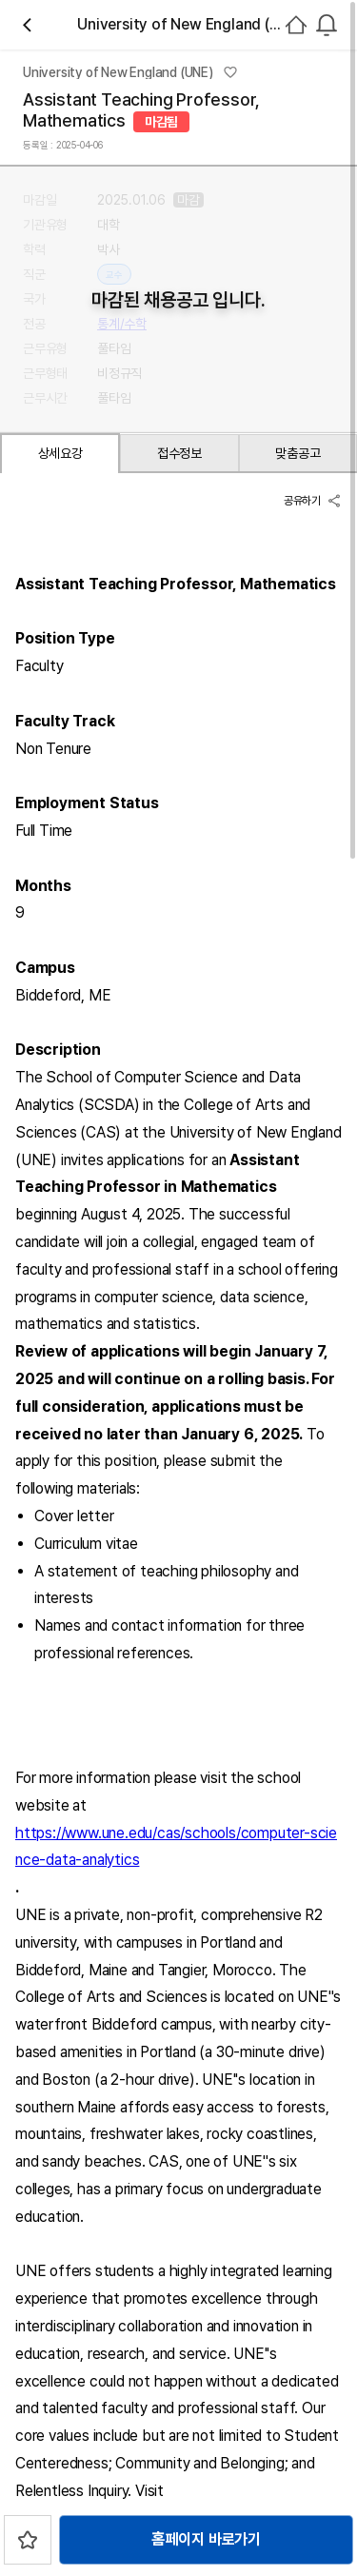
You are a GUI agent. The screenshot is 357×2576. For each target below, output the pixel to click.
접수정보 (179, 453)
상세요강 (60, 453)
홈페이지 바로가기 (206, 2539)
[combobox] (326, 24)
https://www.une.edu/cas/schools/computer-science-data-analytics (176, 1847)
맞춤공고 (297, 453)
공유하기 (313, 500)
